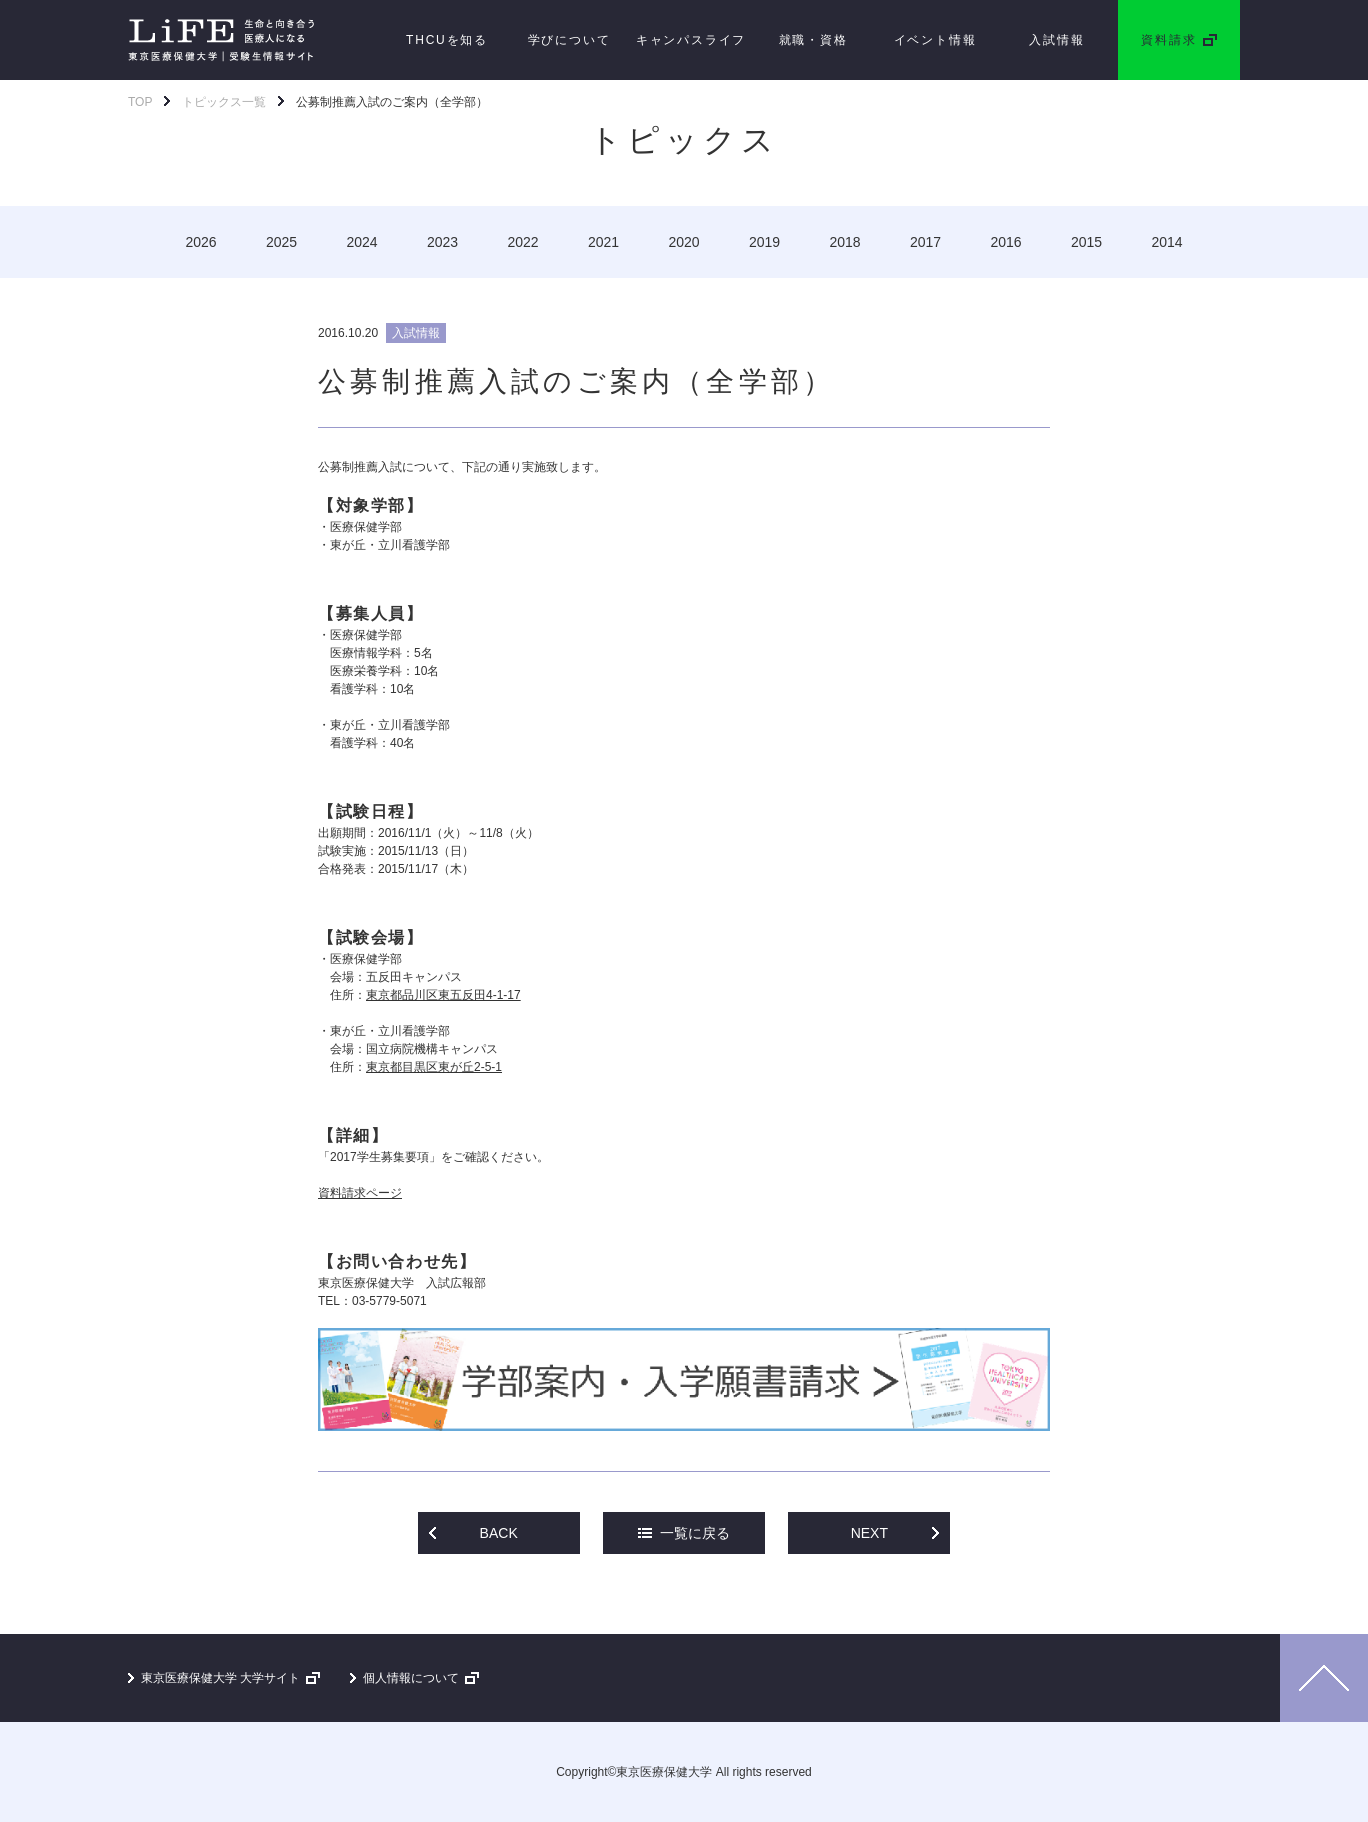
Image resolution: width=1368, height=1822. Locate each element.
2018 (844, 242)
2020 (683, 242)
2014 (1166, 242)
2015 (1086, 242)
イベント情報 (935, 40)
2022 (522, 242)
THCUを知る (447, 40)
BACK (499, 1533)
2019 (764, 242)
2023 (442, 242)
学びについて (569, 40)
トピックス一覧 (224, 102)
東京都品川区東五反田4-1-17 (443, 995)
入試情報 (1056, 40)
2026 (200, 242)
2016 (1005, 242)
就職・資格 (813, 40)
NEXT (869, 1533)
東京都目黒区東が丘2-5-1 (434, 1067)
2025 (281, 242)
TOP (140, 102)
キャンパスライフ (691, 40)
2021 (603, 242)
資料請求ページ (360, 1193)
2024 (361, 242)
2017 (925, 242)
